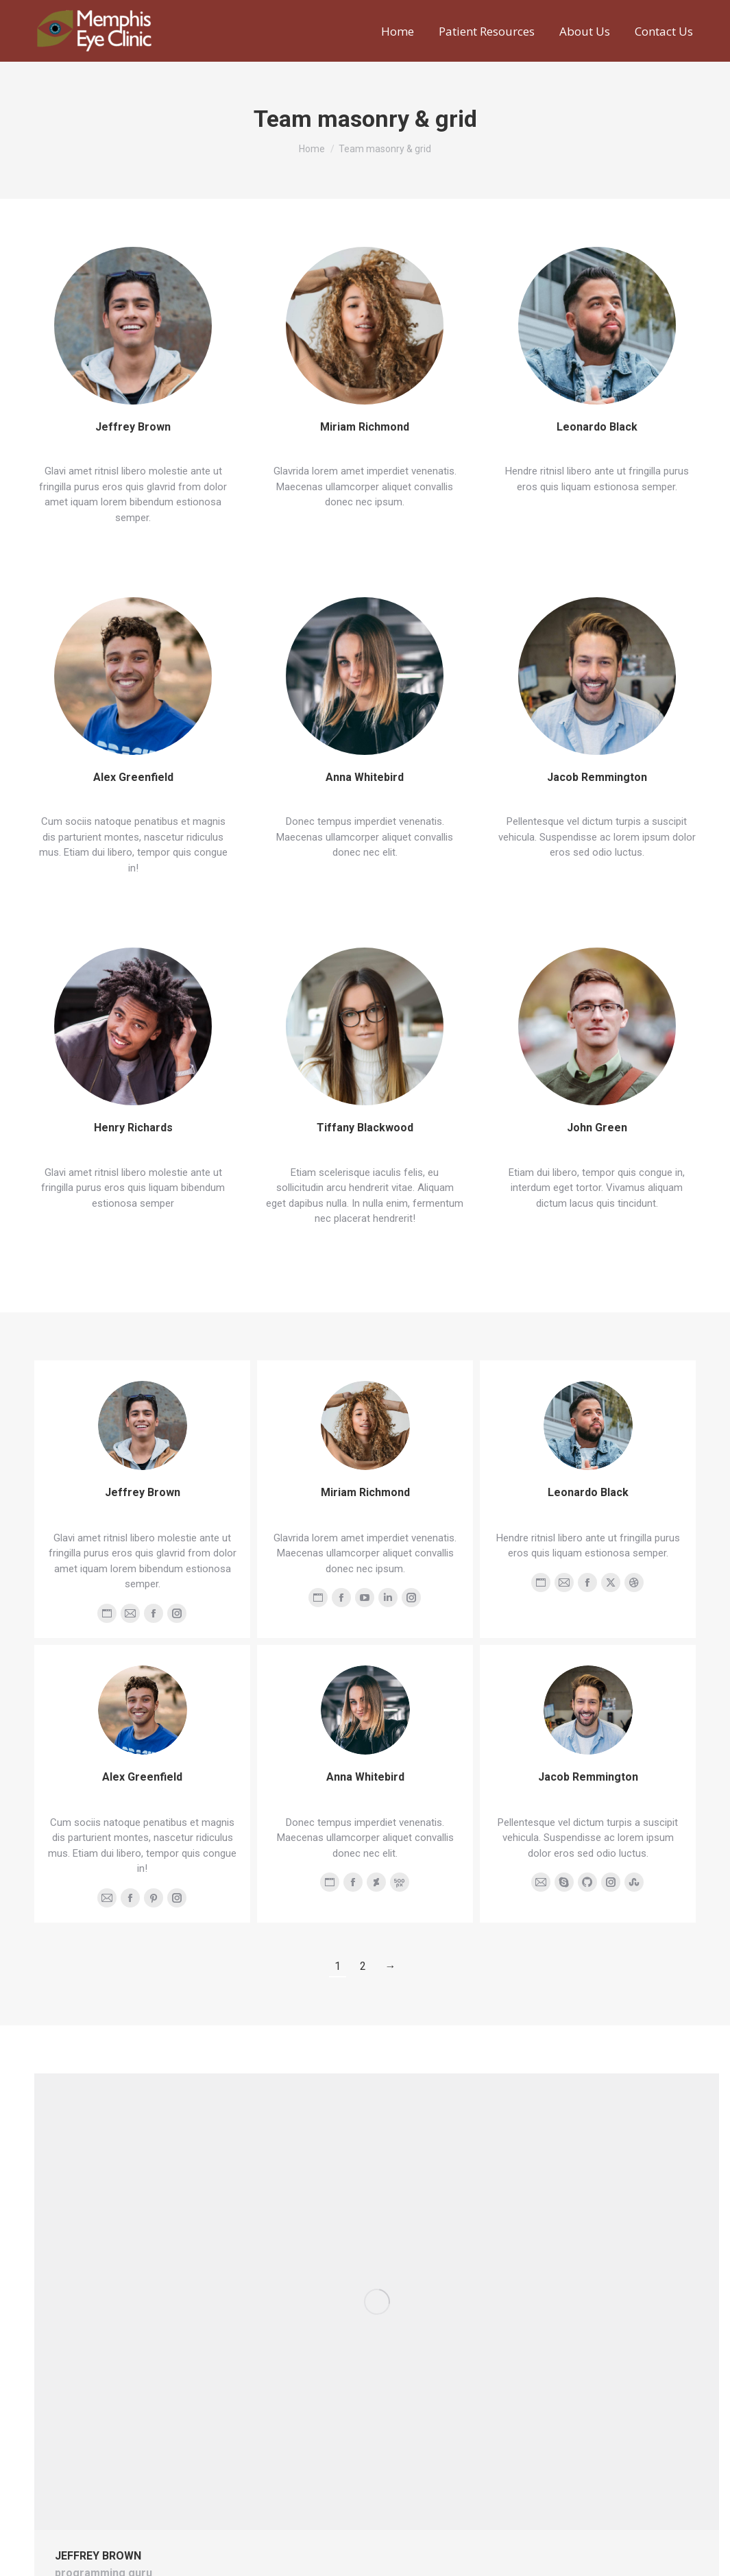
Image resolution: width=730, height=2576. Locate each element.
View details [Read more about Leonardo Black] (594, 515)
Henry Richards (133, 1127)
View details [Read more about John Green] (594, 1231)
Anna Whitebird (365, 777)
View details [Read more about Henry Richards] (130, 1231)
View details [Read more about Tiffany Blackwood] (362, 1247)
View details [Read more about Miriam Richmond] (362, 530)
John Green (597, 1127)
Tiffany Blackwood (365, 1127)
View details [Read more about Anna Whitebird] (362, 881)
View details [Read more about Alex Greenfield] (130, 896)
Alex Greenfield (133, 777)
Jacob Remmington (597, 777)
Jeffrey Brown (133, 426)
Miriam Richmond (364, 426)
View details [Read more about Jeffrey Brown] (130, 546)
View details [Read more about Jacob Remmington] (594, 881)
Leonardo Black (597, 426)
